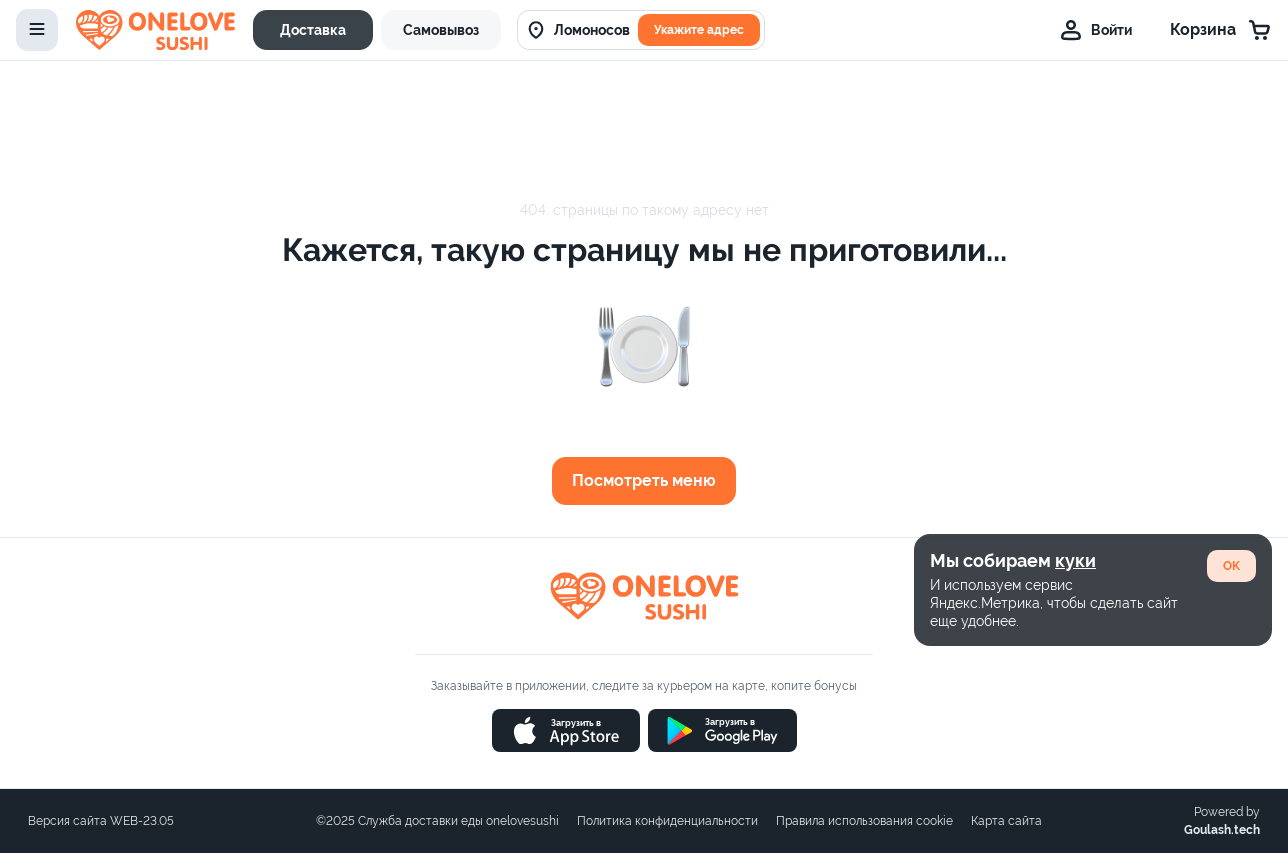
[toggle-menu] (37, 30)
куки (1075, 560)
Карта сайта (1006, 821)
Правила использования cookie (864, 821)
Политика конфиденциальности (667, 821)
